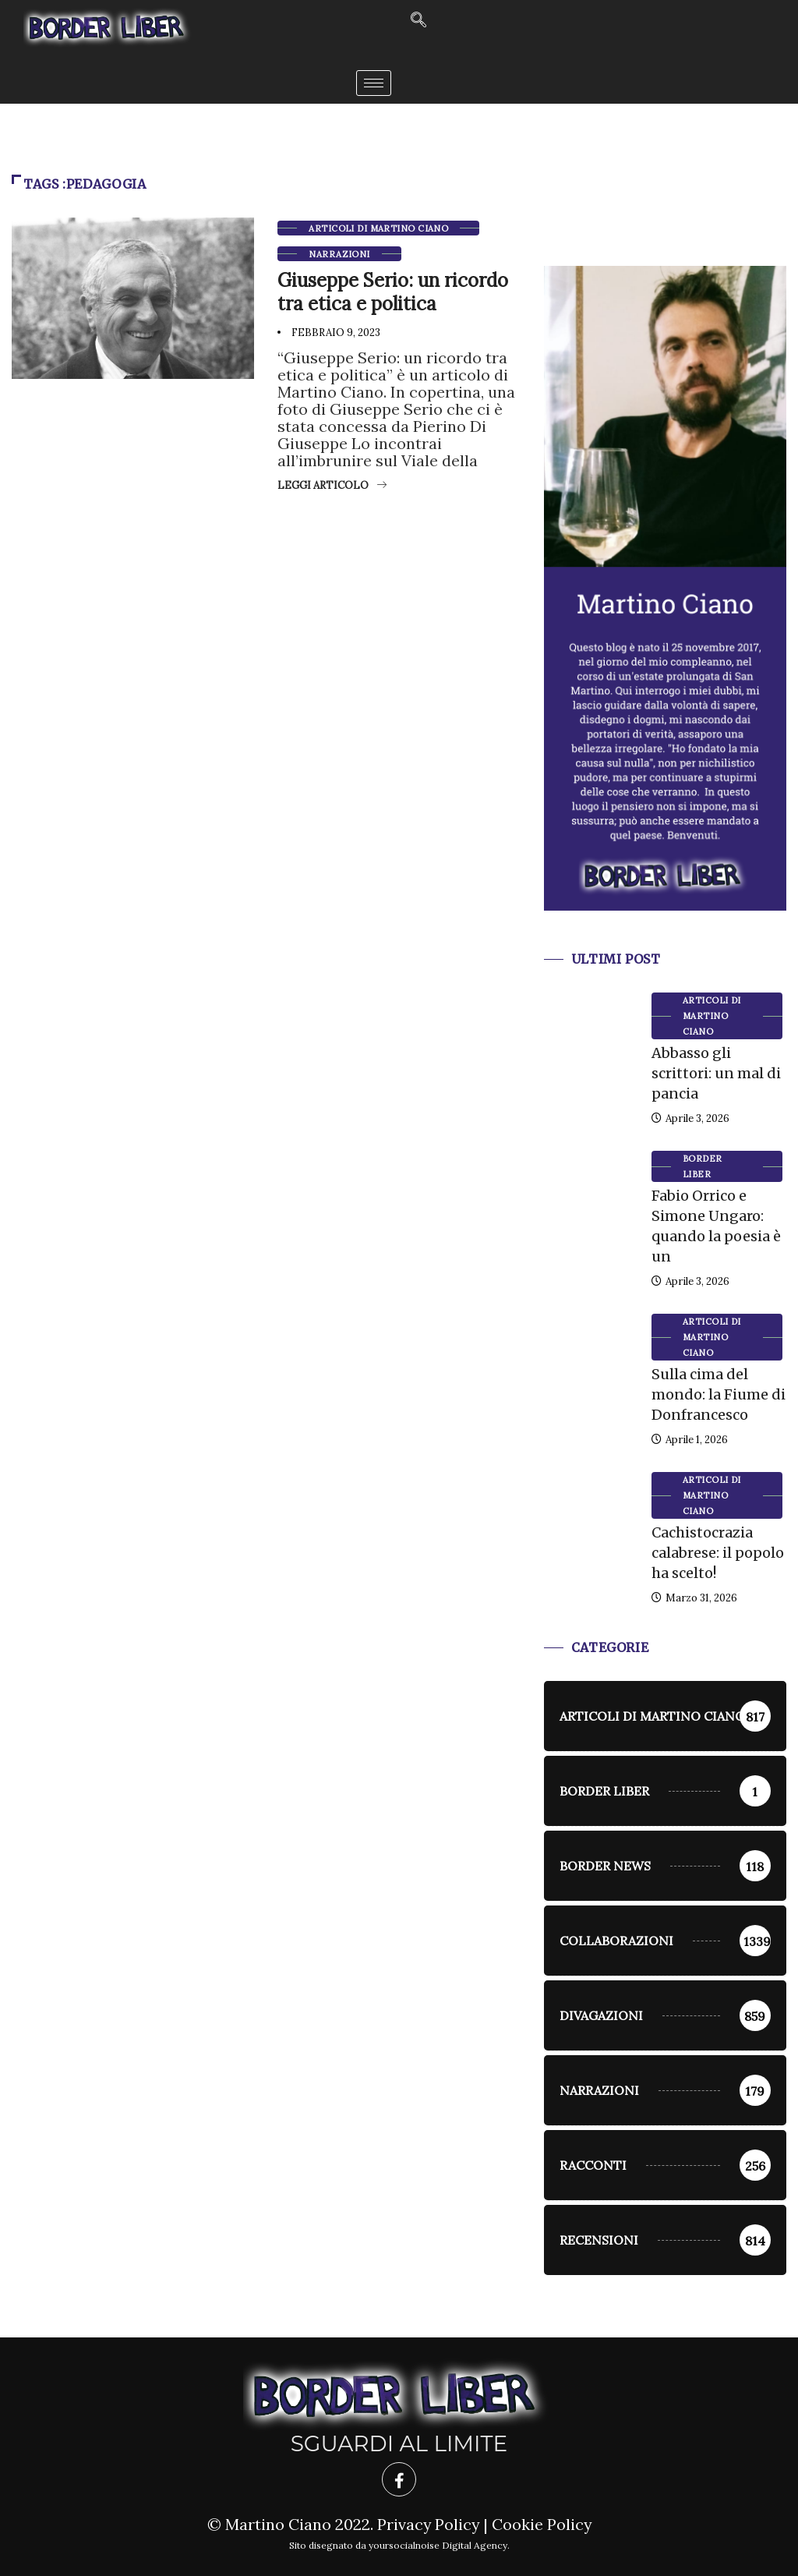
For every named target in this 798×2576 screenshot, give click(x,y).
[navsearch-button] (418, 21)
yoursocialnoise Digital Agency (438, 2545)
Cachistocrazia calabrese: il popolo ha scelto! (717, 1552)
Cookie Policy (542, 2524)
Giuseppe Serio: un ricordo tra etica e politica (392, 292)
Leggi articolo (332, 485)
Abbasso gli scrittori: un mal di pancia (716, 1073)
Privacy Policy (427, 2524)
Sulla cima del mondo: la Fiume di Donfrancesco (718, 1394)
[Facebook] (399, 2479)
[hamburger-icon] (373, 83)
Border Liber (702, 1166)
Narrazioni (339, 254)
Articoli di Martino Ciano (378, 228)
